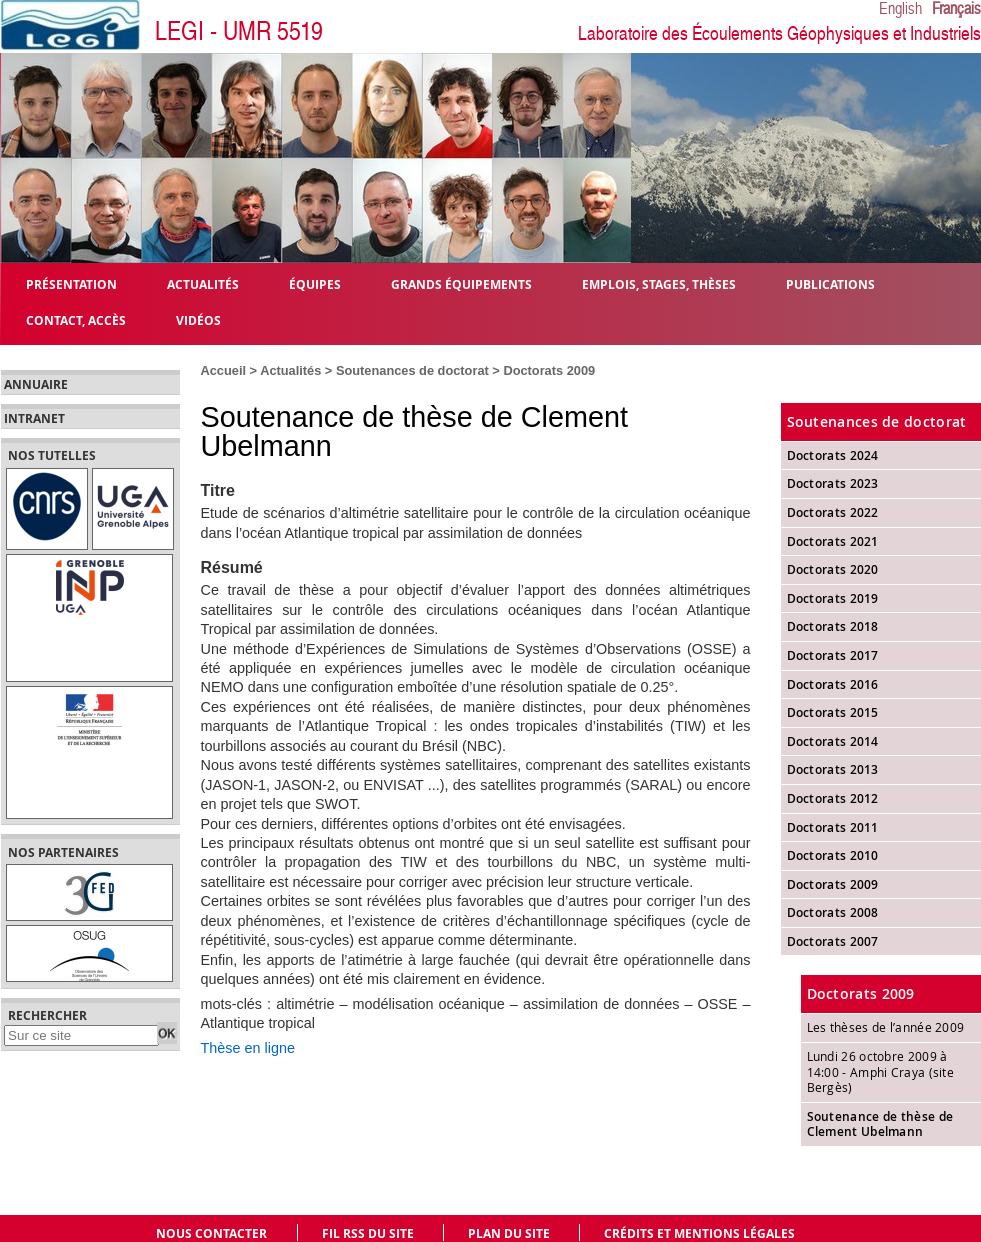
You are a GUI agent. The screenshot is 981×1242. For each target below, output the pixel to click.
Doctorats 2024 (833, 455)
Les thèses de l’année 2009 (886, 1027)
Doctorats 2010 (833, 855)
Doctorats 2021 (833, 541)
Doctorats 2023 (833, 483)
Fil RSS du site (368, 1233)
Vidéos (198, 319)
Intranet (34, 419)
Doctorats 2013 (833, 769)
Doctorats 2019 (833, 598)
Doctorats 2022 (833, 512)
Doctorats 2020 (833, 569)
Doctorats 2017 (833, 655)
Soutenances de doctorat (412, 370)
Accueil (224, 370)
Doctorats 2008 (833, 912)
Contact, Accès (76, 319)
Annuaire (36, 385)
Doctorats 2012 (833, 798)
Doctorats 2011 (833, 827)
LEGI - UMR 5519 (239, 31)
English (900, 9)
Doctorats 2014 (833, 741)
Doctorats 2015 (833, 712)
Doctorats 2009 (549, 370)
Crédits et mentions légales (699, 1233)
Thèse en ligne (248, 1048)
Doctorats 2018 (833, 626)
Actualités (290, 370)
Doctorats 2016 (833, 684)
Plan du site (509, 1233)
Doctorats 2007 (833, 941)
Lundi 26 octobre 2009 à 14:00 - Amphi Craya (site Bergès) (881, 1071)
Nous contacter (211, 1233)
